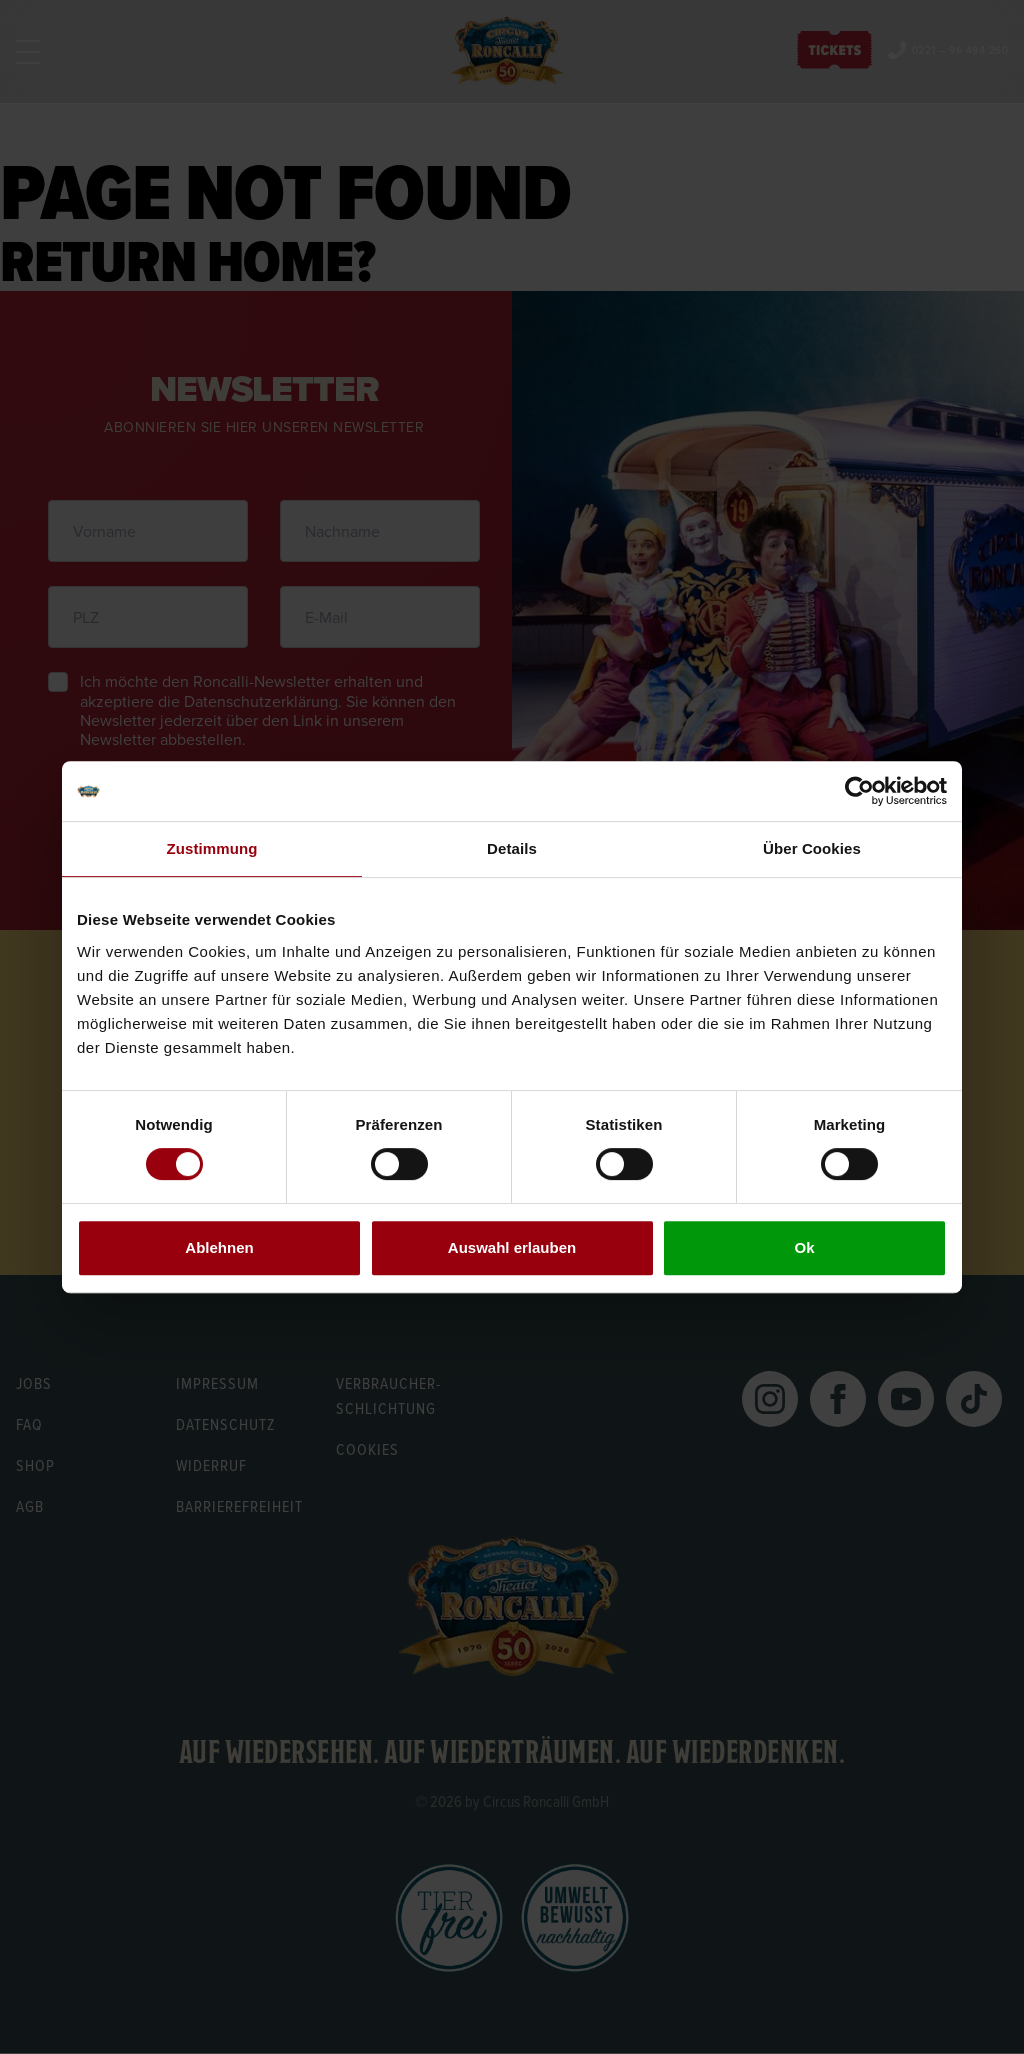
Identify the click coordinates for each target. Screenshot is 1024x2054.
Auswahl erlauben (512, 1247)
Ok (804, 1247)
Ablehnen (219, 1247)
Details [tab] (512, 848)
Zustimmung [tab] (212, 848)
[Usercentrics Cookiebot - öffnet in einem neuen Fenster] (859, 791)
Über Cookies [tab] (812, 848)
